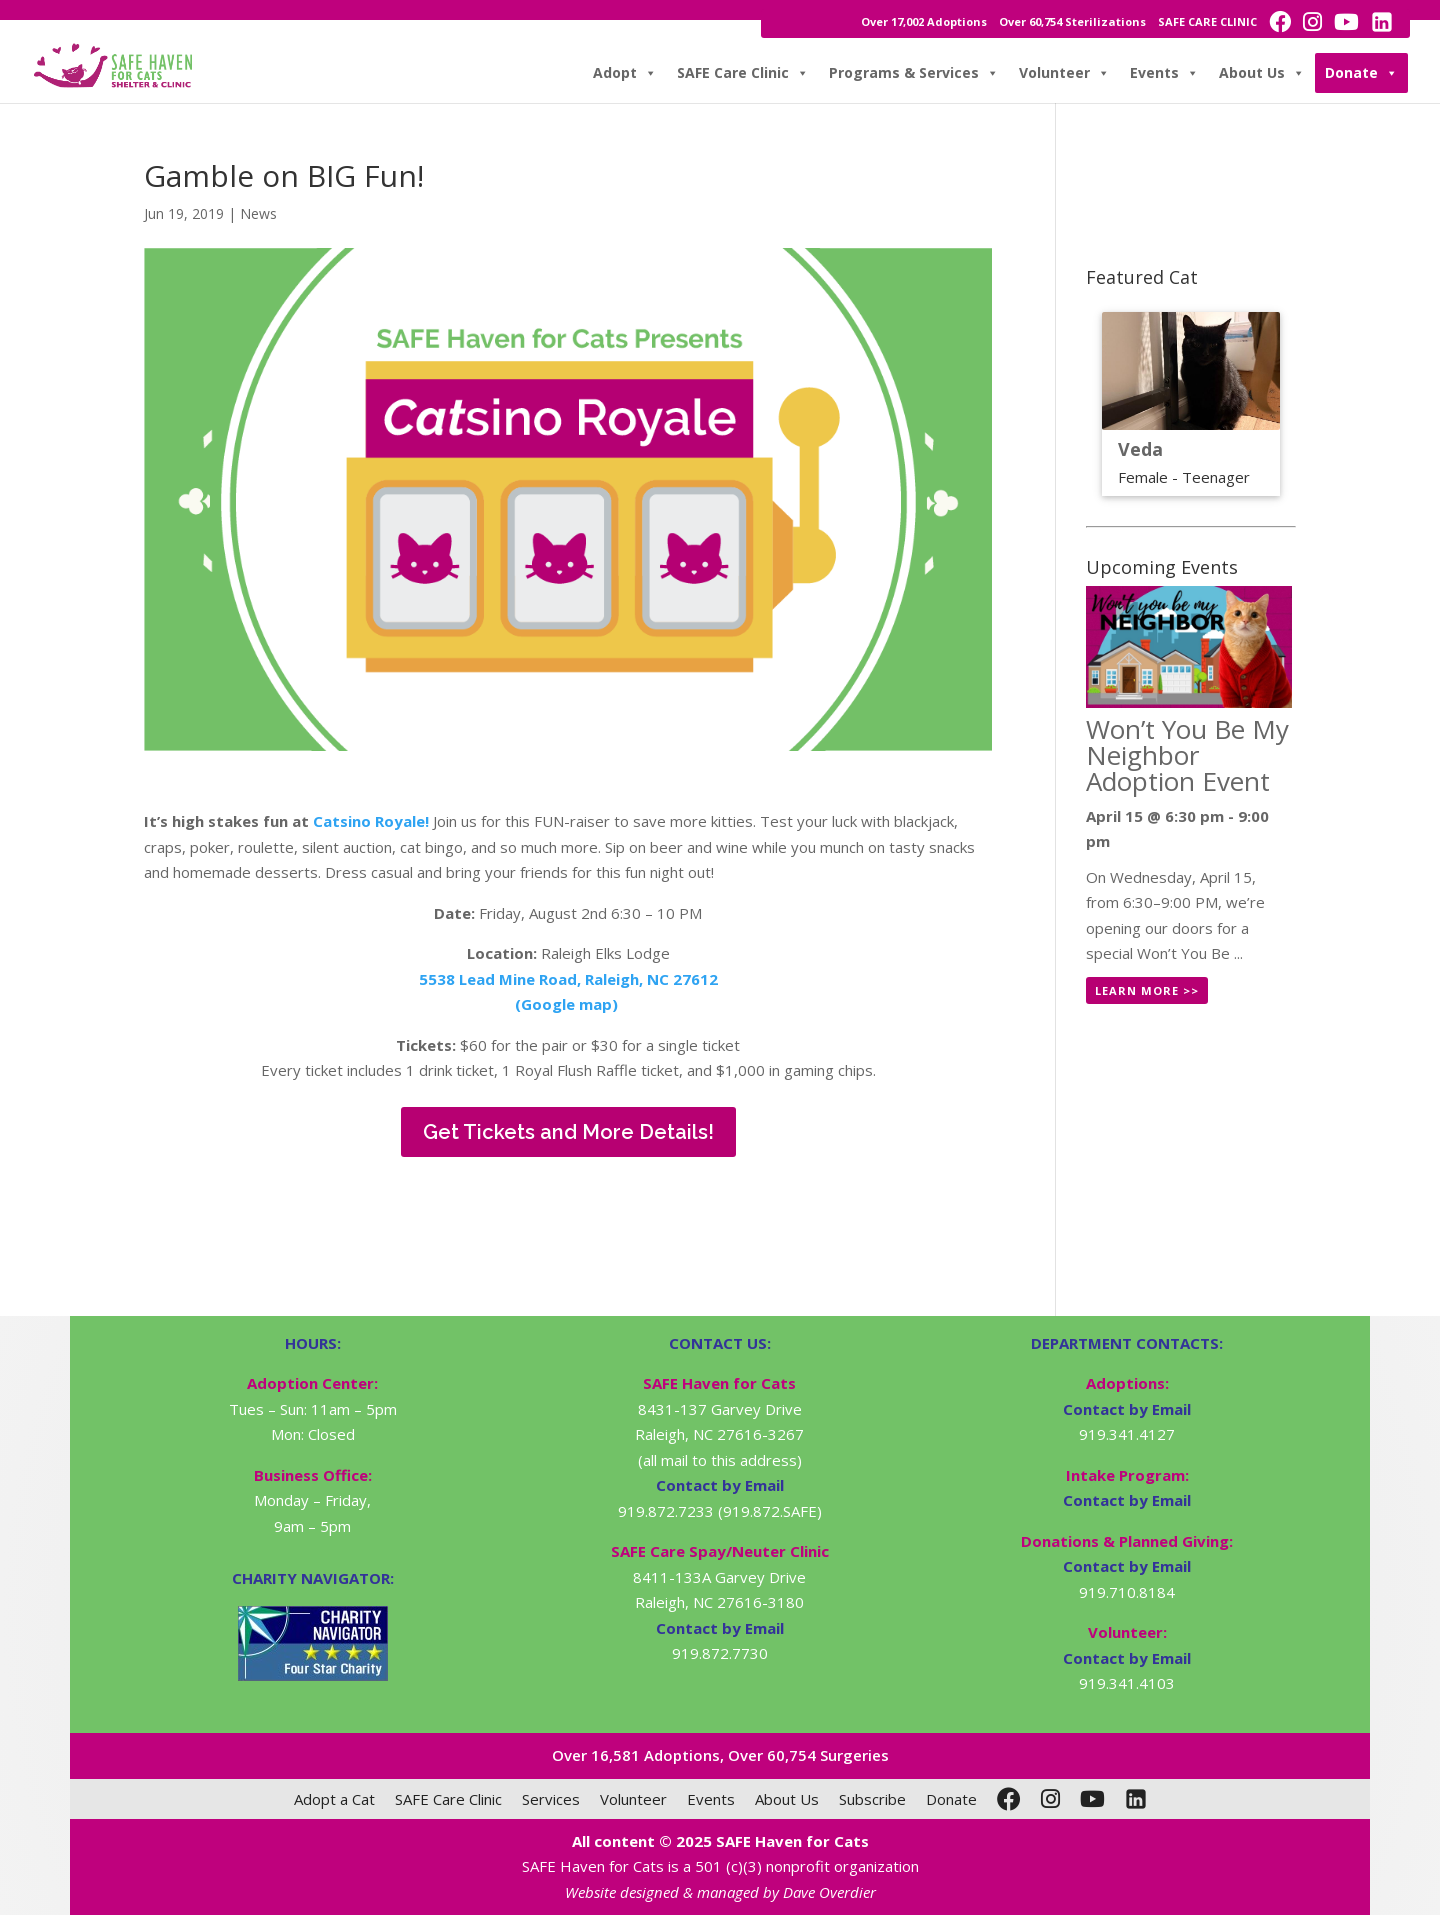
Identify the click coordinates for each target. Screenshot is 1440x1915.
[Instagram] (1050, 1799)
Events (1164, 73)
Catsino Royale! (371, 821)
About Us (1262, 73)
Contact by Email (1127, 1409)
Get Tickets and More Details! (568, 1132)
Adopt (625, 73)
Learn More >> (1147, 990)
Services (551, 1799)
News (258, 213)
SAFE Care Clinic (743, 73)
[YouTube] (1092, 1799)
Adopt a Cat (334, 1799)
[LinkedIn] (1136, 1799)
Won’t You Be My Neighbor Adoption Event (1187, 755)
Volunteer (1064, 73)
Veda (1140, 449)
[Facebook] (1009, 1799)
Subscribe (872, 1799)
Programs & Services (914, 73)
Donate (1361, 73)
